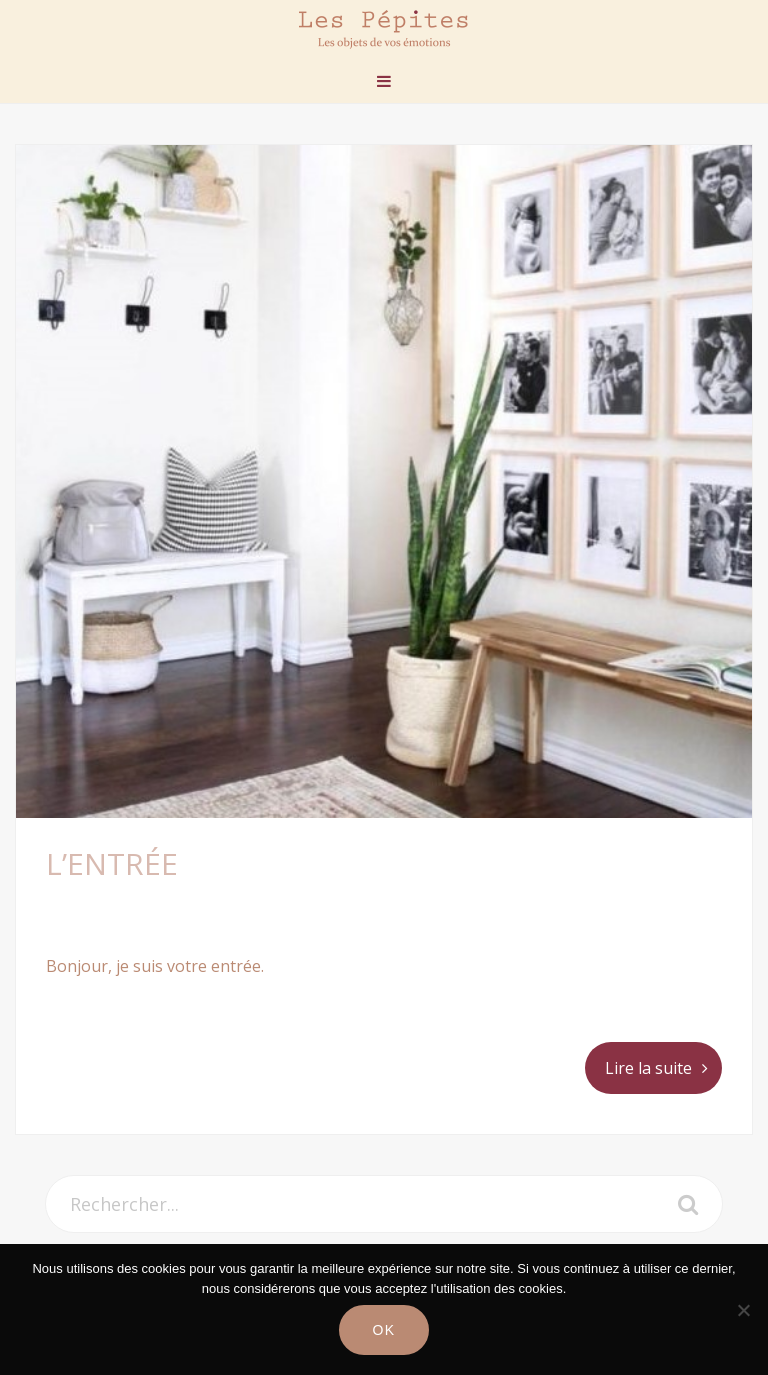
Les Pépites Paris (384, 29)
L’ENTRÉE (112, 863)
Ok (383, 1330)
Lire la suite (648, 1068)
